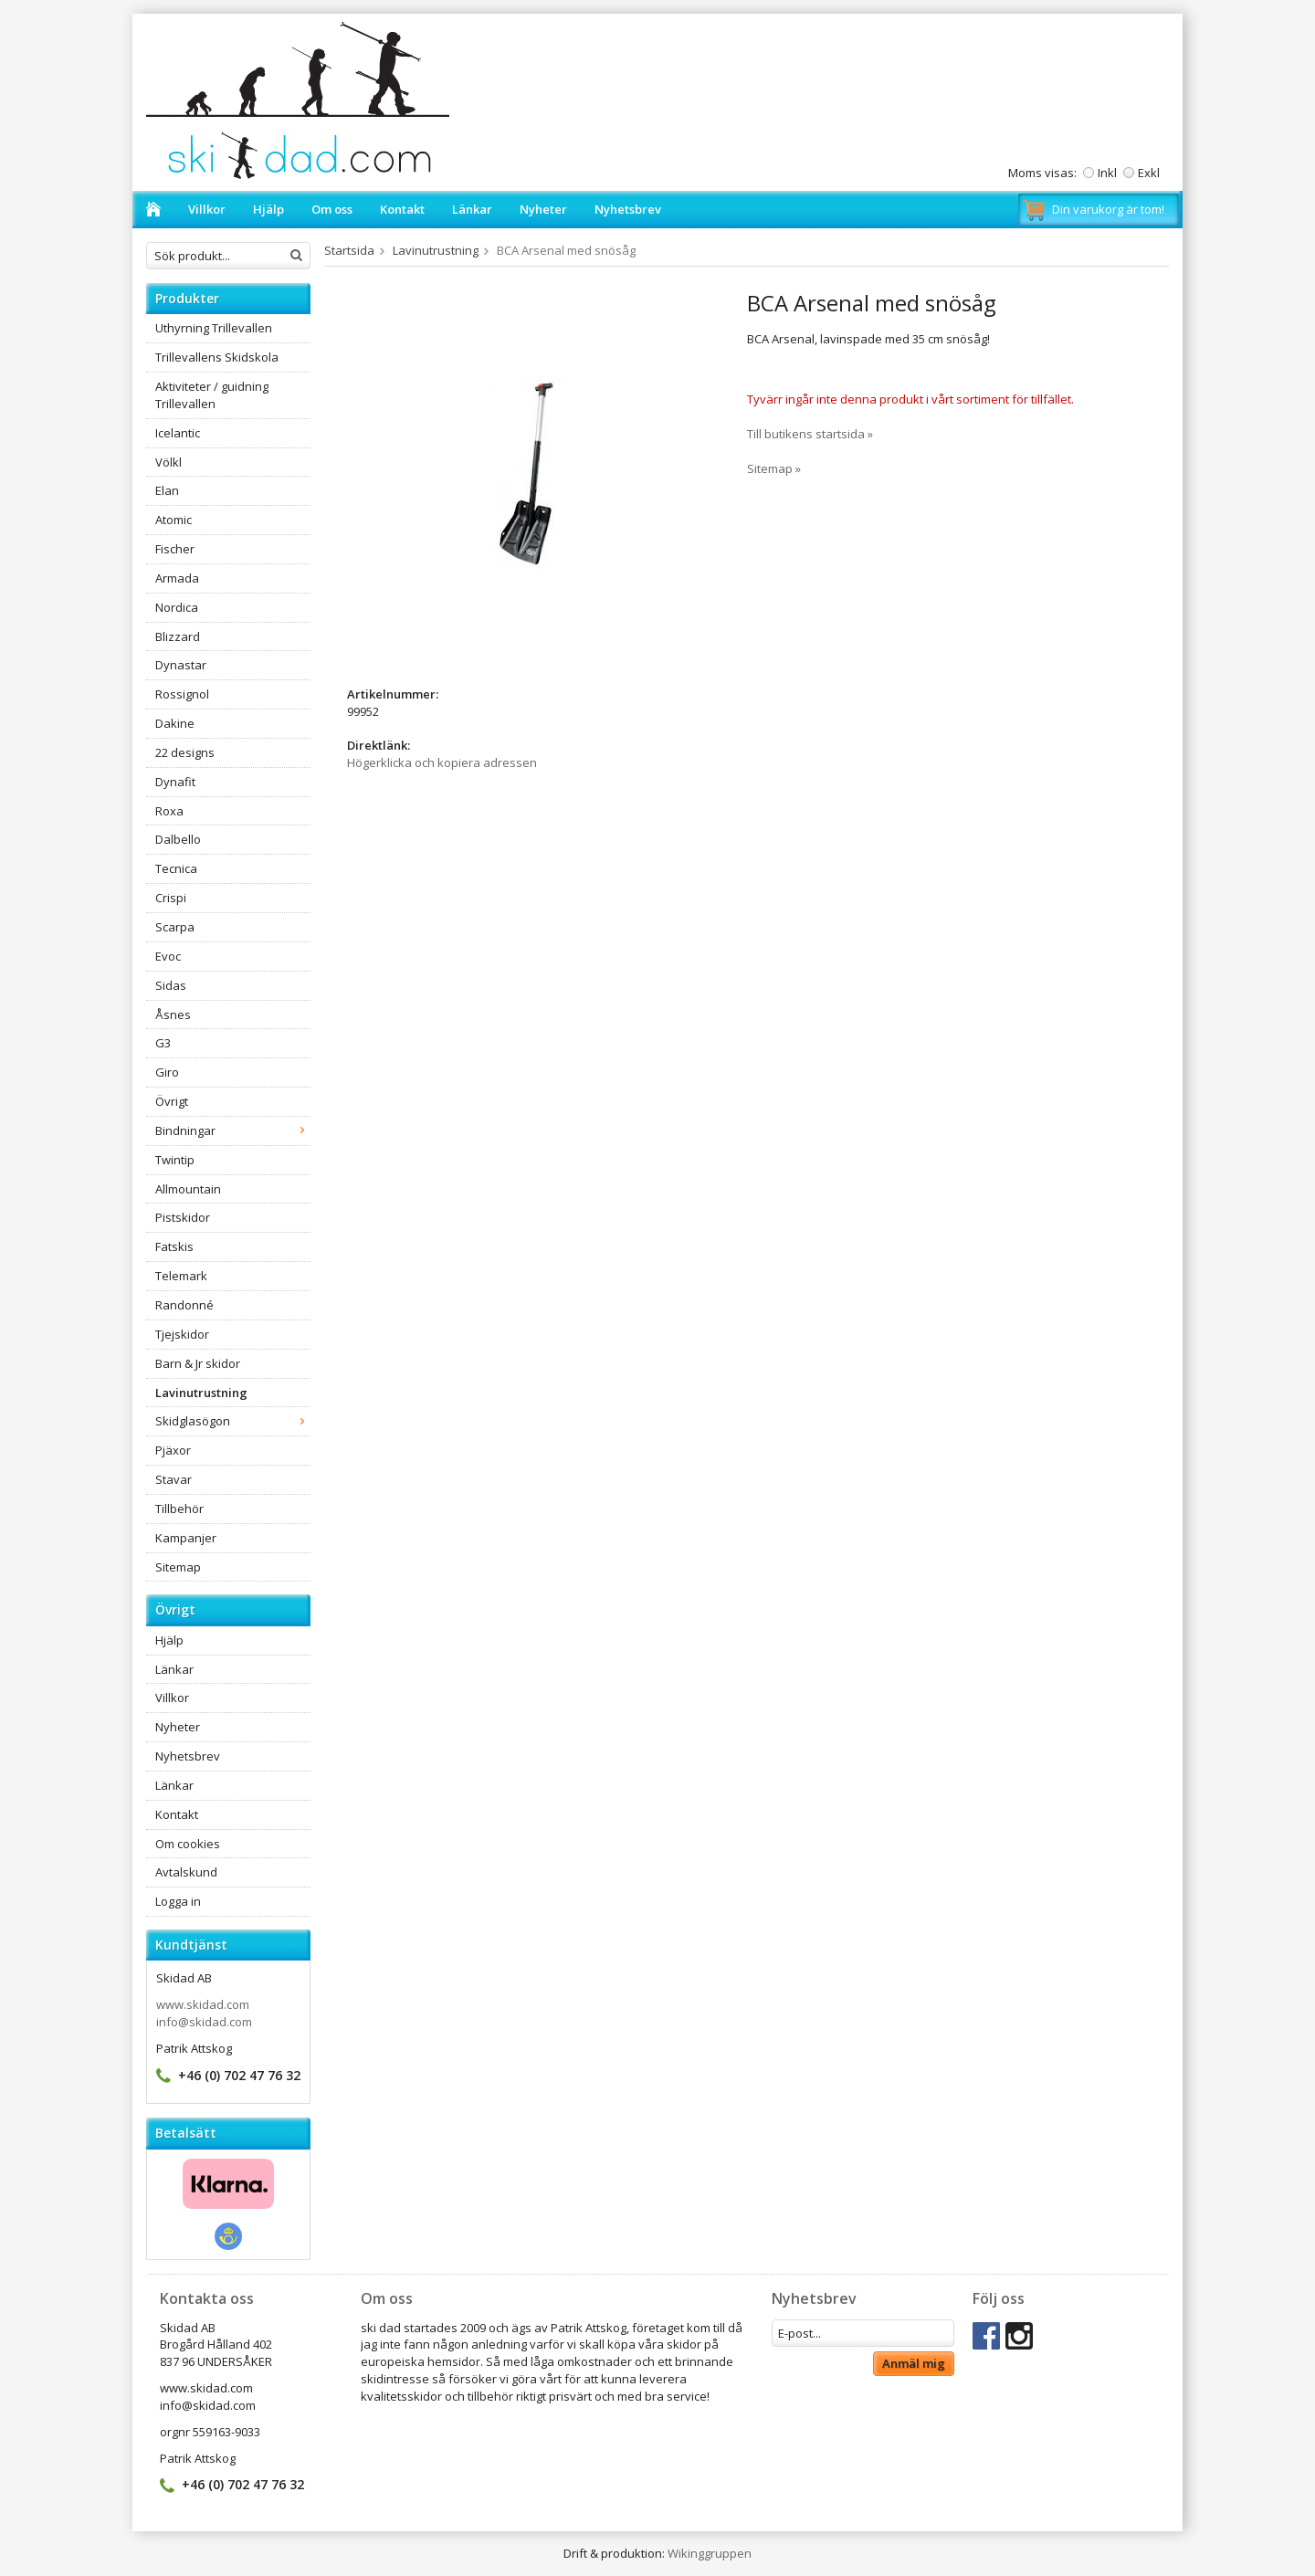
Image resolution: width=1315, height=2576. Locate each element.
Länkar (472, 209)
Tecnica (176, 868)
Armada (177, 578)
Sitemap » (774, 468)
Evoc (168, 956)
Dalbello (178, 839)
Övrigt (171, 1101)
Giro (167, 1072)
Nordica (176, 607)
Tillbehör (179, 1508)
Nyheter (543, 209)
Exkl (1149, 172)
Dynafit (175, 781)
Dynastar (180, 665)
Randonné (184, 1305)
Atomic (173, 519)
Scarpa (175, 927)
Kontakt (402, 209)
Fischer (175, 549)
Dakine (175, 723)
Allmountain (188, 1189)
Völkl (168, 462)
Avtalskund (186, 1872)
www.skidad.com (202, 2004)
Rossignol (182, 694)
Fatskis (174, 1246)
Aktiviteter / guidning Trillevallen (211, 395)
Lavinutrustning (201, 1392)
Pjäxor (173, 1450)
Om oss (331, 209)
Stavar (173, 1479)
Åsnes (173, 1014)
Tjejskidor (182, 1334)
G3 (163, 1043)
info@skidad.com (204, 2021)
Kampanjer (185, 1538)
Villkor (207, 209)
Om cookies (187, 1843)
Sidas (170, 985)
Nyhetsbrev (627, 209)
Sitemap (178, 1567)
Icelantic (177, 433)
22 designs (185, 752)
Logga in (178, 1901)
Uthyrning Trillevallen (213, 328)
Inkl (1107, 172)
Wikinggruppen (710, 2553)
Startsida (349, 250)
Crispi (170, 897)
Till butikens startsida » (810, 434)
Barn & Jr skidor (197, 1363)
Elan (167, 490)
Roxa (169, 811)
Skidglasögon (232, 1421)
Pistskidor (182, 1217)
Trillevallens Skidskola (217, 357)
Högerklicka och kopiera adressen (442, 762)
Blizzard (177, 636)
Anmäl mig (913, 2363)
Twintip (175, 1159)
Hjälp (268, 209)
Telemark (181, 1275)
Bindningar (232, 1130)
